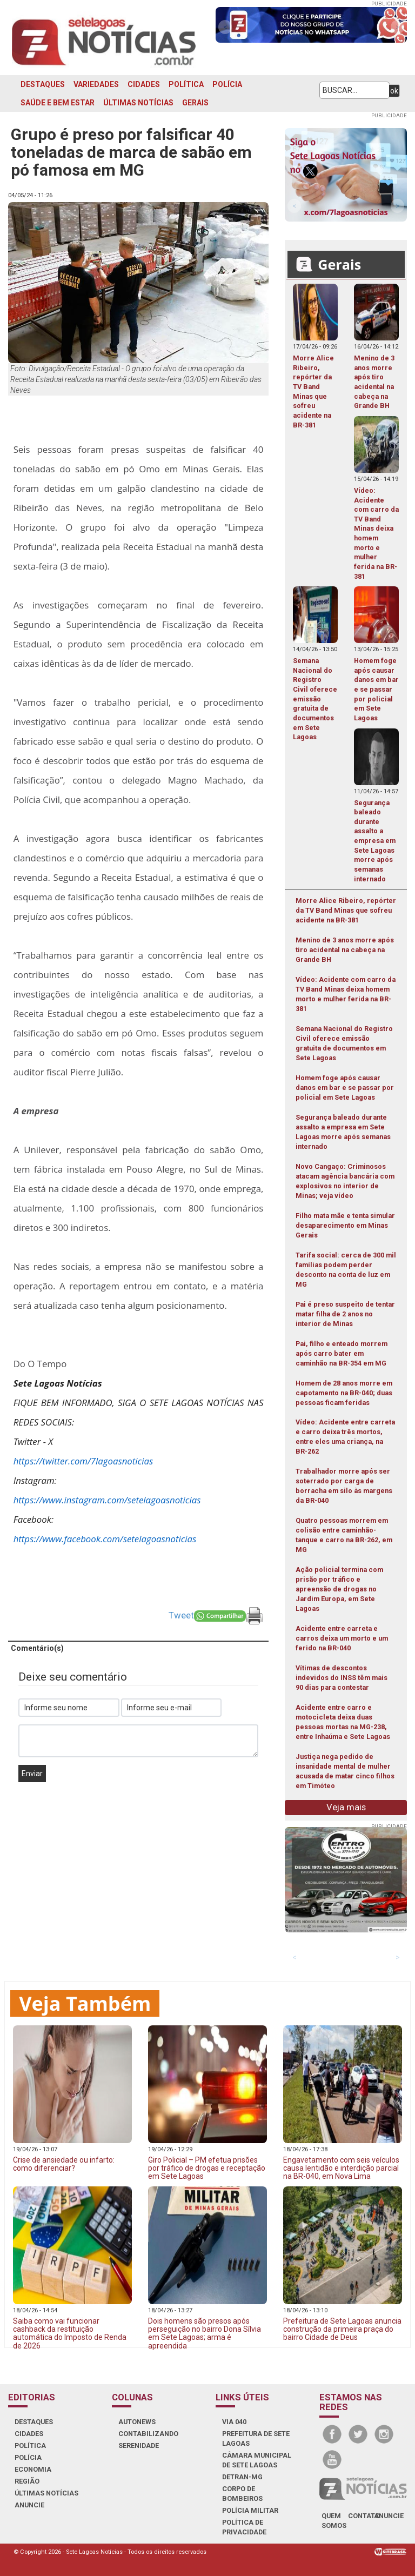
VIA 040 (234, 2422)
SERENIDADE (138, 2445)
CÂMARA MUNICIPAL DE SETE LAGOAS (256, 2460)
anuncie (389, 2516)
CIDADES (144, 84)
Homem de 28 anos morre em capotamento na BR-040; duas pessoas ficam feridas (344, 1393)
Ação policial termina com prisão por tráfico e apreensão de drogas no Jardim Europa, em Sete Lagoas (339, 1588)
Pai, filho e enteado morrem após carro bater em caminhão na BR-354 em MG (341, 1353)
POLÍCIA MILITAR (250, 2510)
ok (394, 90)
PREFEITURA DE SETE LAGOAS (256, 2438)
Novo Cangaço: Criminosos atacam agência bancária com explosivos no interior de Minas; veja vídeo (345, 1181)
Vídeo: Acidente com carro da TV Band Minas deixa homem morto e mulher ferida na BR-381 (346, 994)
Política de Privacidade (244, 2527)
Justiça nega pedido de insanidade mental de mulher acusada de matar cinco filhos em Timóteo (345, 1771)
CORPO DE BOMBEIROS (242, 2494)
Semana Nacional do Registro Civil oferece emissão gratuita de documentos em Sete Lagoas (344, 1043)
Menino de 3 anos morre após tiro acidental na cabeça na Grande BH (345, 950)
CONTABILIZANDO (148, 2434)
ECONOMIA (33, 2469)
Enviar (32, 1773)
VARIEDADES (96, 84)
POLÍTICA (186, 84)
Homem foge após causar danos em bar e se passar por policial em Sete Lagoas (345, 1087)
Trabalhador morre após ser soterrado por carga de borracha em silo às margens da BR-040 (344, 1485)
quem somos (334, 2521)
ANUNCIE (29, 2505)
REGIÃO (27, 2481)
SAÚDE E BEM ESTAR (58, 102)
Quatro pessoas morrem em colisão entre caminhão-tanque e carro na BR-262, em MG (344, 1535)
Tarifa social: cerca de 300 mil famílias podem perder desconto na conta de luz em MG (346, 1269)
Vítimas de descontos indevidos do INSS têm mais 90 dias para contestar (341, 1677)
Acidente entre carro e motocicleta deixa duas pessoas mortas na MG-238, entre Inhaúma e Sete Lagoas (343, 1722)
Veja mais (346, 1807)
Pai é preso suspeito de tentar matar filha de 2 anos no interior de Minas (345, 1314)
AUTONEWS (137, 2422)
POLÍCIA (227, 84)
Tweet (181, 1615)
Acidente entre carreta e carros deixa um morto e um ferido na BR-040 (342, 1638)
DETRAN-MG (242, 2477)
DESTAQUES (43, 84)
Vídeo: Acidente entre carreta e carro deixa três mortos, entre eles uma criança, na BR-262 (345, 1436)
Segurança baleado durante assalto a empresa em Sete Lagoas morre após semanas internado (343, 1131)
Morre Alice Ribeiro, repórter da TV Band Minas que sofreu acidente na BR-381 (346, 910)
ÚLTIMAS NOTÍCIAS (138, 102)
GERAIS (195, 102)
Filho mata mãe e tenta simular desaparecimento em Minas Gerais (345, 1225)
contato (364, 2516)
